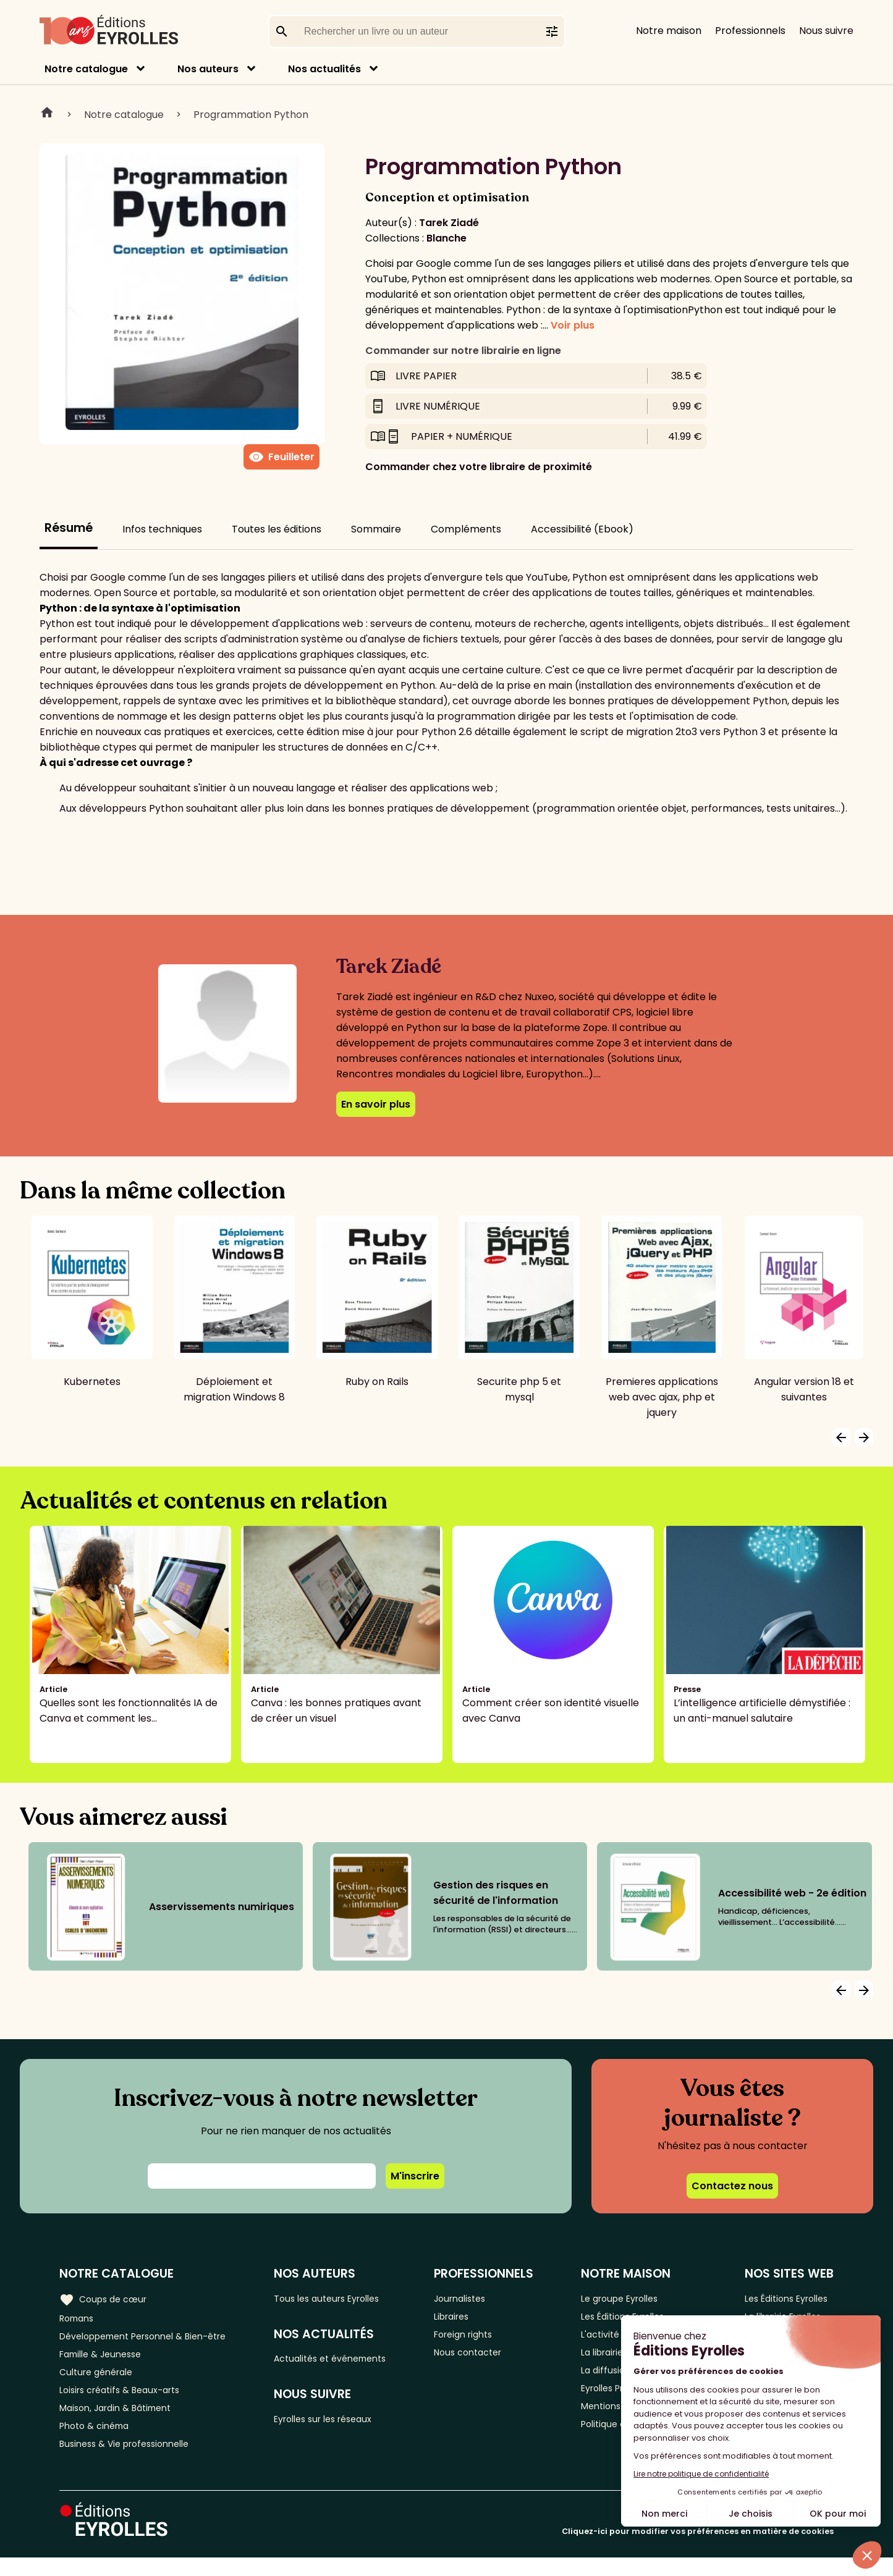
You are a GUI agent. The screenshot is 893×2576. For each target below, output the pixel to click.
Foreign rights (477, 2339)
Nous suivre (826, 30)
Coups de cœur (106, 2298)
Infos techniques (162, 529)
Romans (79, 2319)
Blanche (446, 238)
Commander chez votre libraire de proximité (478, 467)
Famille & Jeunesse (105, 2359)
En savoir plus (375, 1104)
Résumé (68, 528)
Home (47, 114)
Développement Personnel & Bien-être (154, 2339)
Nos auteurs (208, 69)
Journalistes (473, 2298)
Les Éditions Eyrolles (786, 2298)
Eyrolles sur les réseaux (340, 2424)
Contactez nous (732, 2186)
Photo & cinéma (98, 2441)
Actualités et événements (347, 2361)
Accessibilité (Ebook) (582, 529)
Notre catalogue (86, 69)
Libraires (464, 2319)
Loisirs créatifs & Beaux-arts (127, 2400)
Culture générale (100, 2380)
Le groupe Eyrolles (621, 2298)
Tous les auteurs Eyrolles (343, 2298)
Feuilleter (281, 457)
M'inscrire (415, 2176)
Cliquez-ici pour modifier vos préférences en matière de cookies (698, 2549)
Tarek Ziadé (449, 223)
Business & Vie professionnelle (132, 2461)
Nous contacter (482, 2359)
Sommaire (376, 529)
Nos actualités (324, 69)
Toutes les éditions (276, 529)
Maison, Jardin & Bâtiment (122, 2421)
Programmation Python (250, 114)
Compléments (466, 529)
